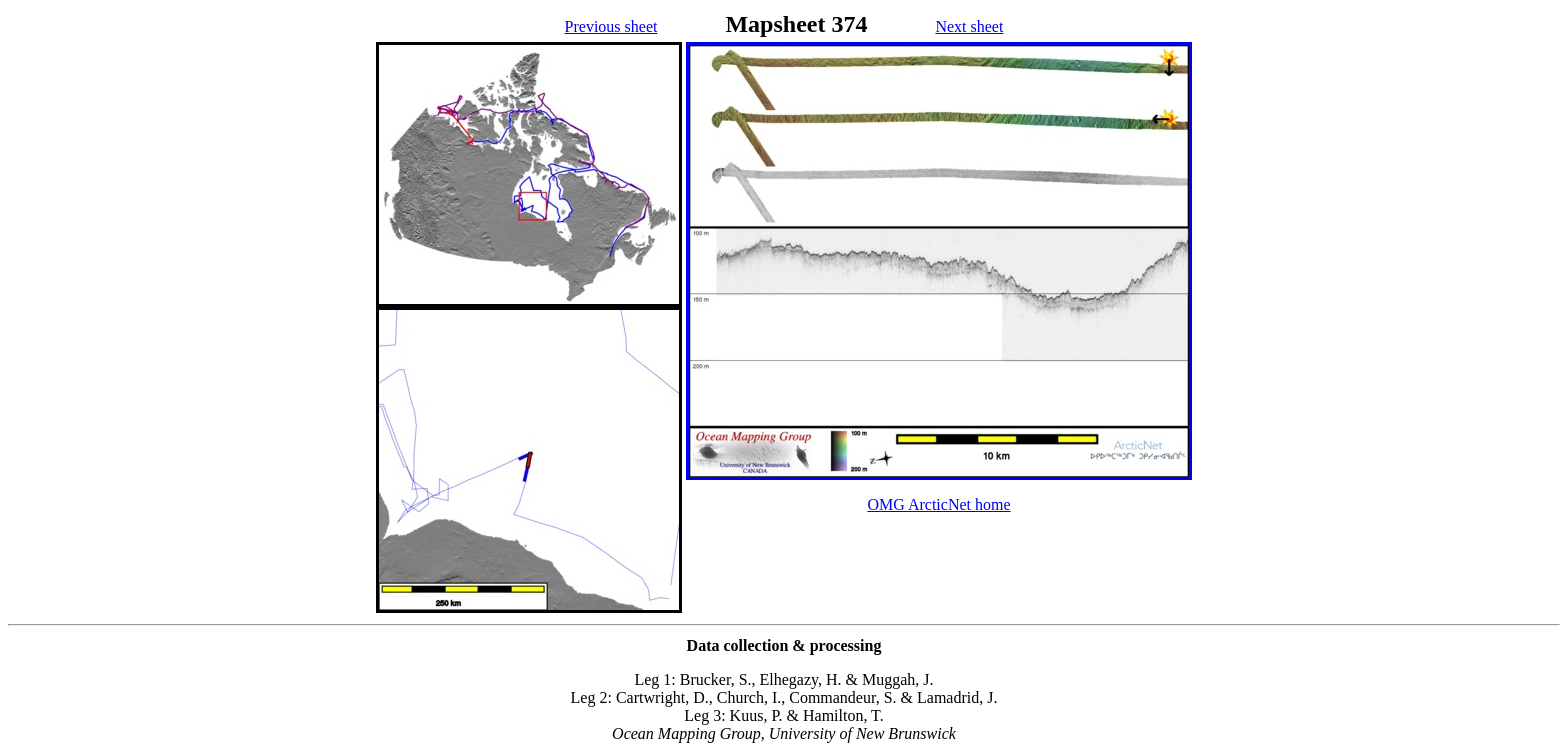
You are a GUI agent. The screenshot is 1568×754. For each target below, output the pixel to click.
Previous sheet (611, 26)
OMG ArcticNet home (938, 504)
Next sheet (969, 26)
